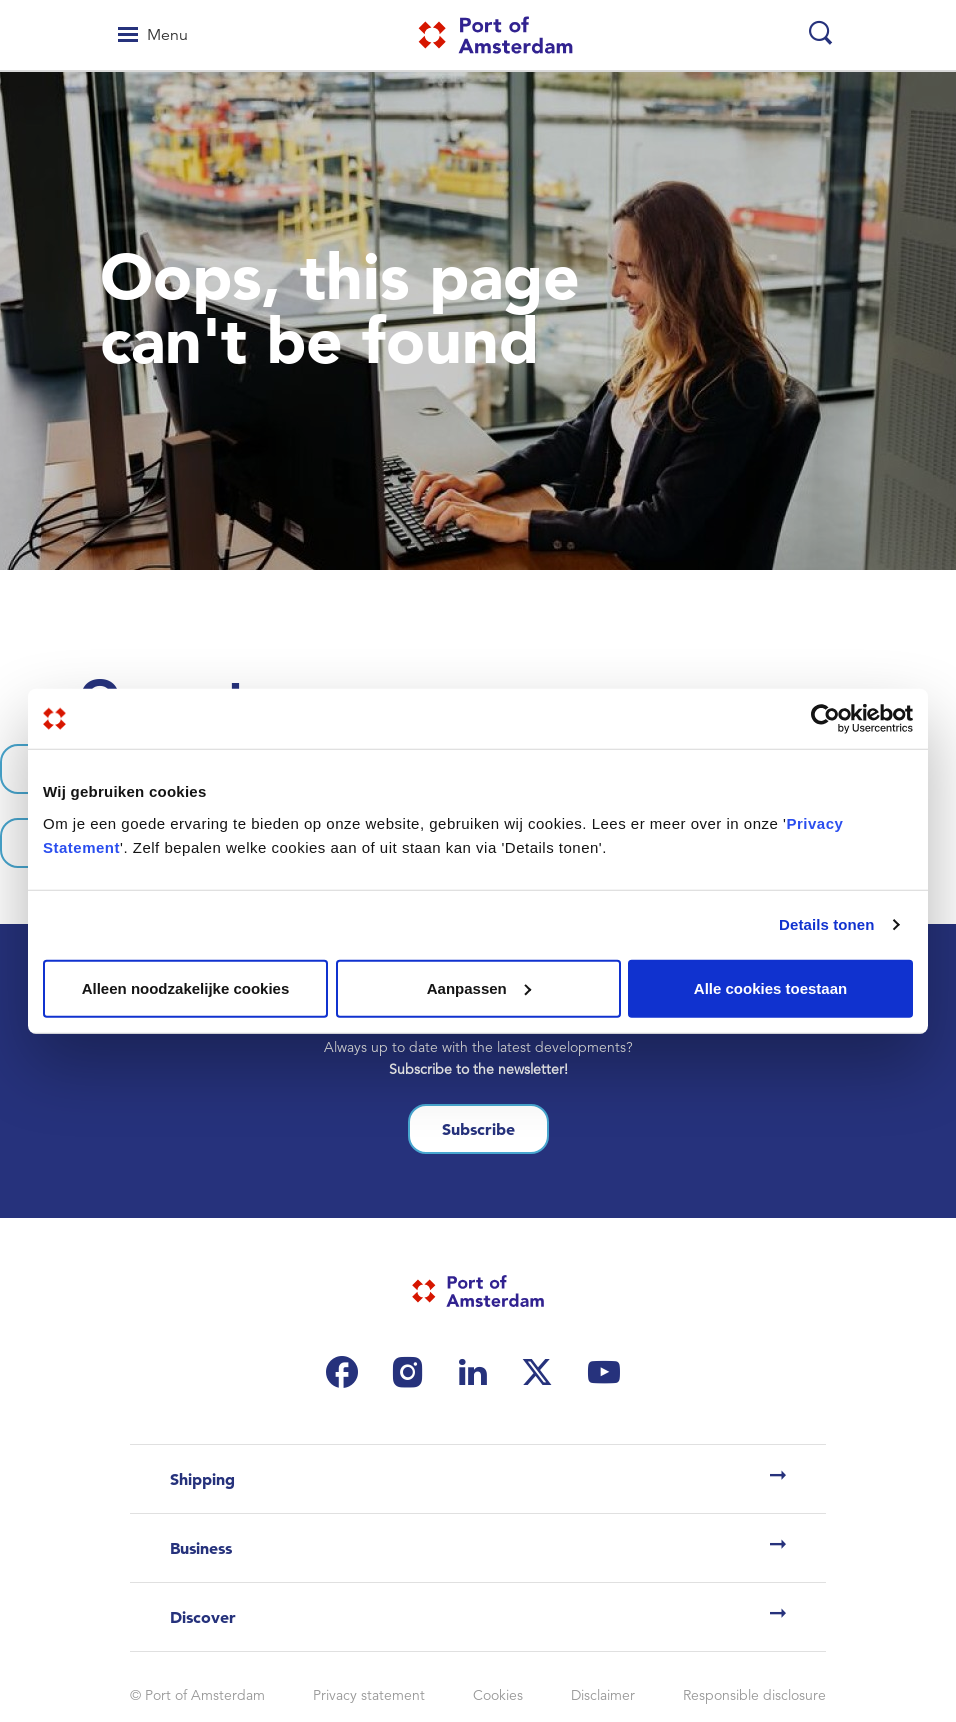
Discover (203, 1617)
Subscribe (478, 1129)
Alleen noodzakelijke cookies (186, 987)
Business (201, 1548)
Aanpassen (479, 987)
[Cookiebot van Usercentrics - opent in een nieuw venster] (825, 719)
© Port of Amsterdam (197, 1695)
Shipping (202, 1479)
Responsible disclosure (754, 1695)
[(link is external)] (347, 1372)
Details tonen (826, 924)
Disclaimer (603, 1695)
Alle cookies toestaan (770, 987)
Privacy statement (369, 1695)
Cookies (498, 1695)
